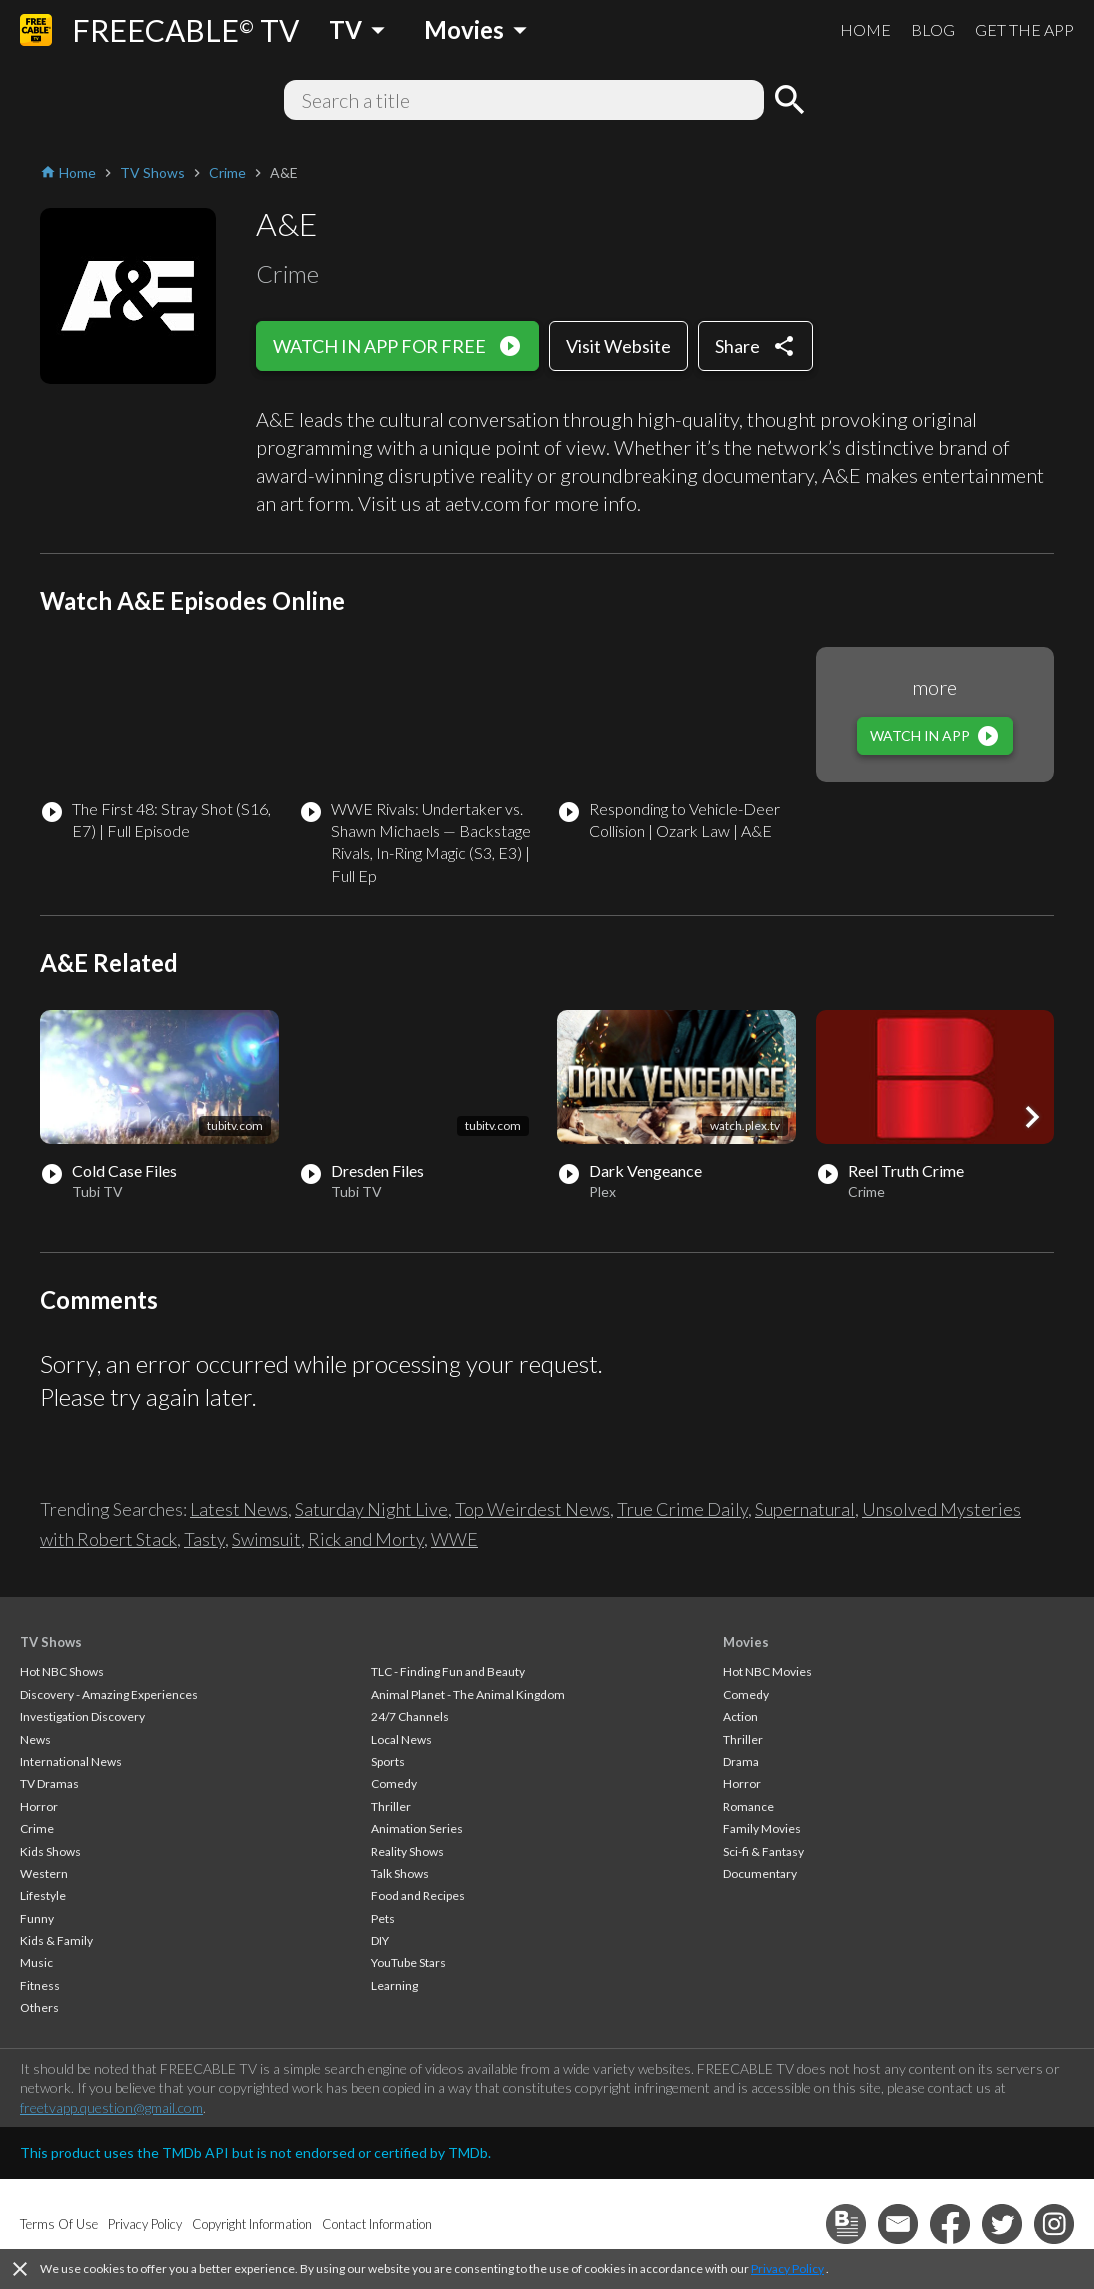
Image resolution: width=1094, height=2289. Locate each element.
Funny (37, 1918)
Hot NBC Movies (767, 1671)
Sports (388, 1761)
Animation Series (417, 1828)
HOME (865, 29)
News (35, 1739)
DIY (380, 1940)
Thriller (391, 1806)
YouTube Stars (408, 1962)
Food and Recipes (418, 1895)
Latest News (239, 1509)
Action (740, 1716)
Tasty (204, 1539)
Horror (39, 1806)
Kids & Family (56, 1940)
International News (71, 1761)
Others (39, 2007)
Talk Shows (400, 1873)
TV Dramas (49, 1783)
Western (44, 1873)
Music (36, 1962)
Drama (741, 1761)
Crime (37, 1828)
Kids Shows (50, 1851)
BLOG (933, 29)
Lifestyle (43, 1895)
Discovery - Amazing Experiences (109, 1694)
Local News (401, 1739)
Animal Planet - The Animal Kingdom (468, 1694)
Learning (394, 1985)
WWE (454, 1539)
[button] (1032, 1117)
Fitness (40, 1985)
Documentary (760, 1873)
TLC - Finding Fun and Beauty (448, 1671)
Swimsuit (266, 1539)
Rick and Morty (366, 1539)
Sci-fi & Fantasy (763, 1851)
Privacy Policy (787, 2268)
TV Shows (51, 1642)
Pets (383, 1918)
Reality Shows (407, 1851)
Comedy (394, 1783)
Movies (746, 1642)
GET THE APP (1024, 29)
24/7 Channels (410, 1716)
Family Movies (762, 1828)
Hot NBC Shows (62, 1671)
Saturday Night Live (371, 1509)
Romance (748, 1806)
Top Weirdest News (532, 1509)
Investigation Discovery (82, 1716)
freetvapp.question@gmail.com (111, 2107)
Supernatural (805, 1509)
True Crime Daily (682, 1509)
